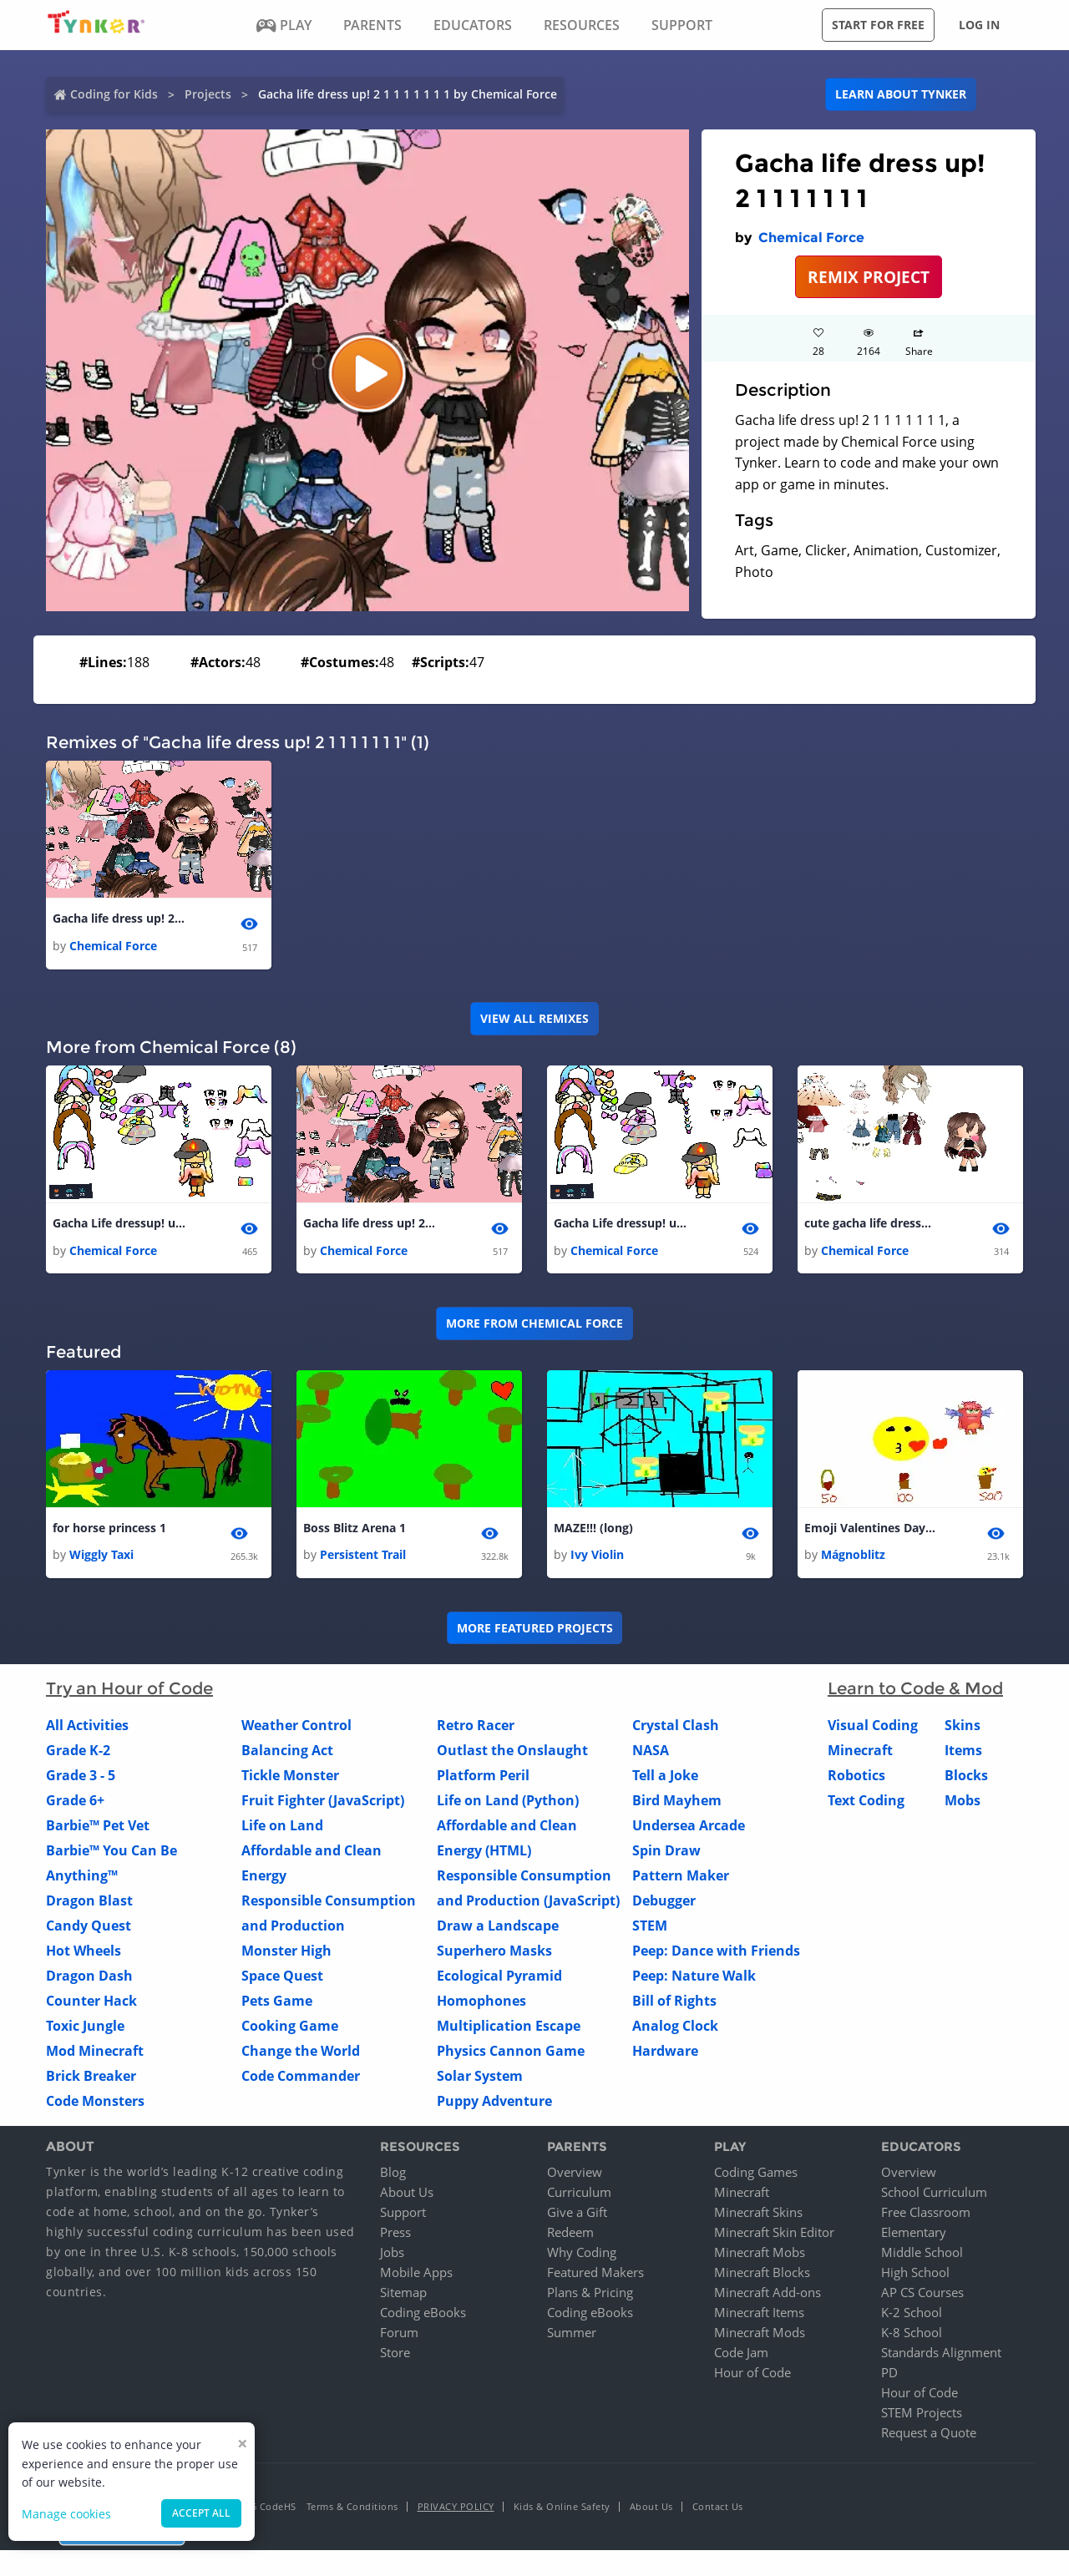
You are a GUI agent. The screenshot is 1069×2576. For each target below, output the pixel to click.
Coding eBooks (423, 2314)
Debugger (664, 1903)
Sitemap (403, 2294)
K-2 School (911, 2314)
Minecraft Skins (758, 2214)
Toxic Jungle (85, 2028)
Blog (393, 2174)
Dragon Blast (89, 1903)
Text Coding (866, 1803)
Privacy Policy (456, 2509)
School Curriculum (934, 2194)
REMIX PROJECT (869, 276)
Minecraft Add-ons (767, 2294)
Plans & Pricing (590, 2294)
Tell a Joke (665, 1778)
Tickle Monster (290, 1778)
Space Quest (282, 1978)
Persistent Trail (363, 1557)
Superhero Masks (494, 1953)
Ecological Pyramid (499, 1978)
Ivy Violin (597, 1557)
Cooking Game (289, 2028)
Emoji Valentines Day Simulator (871, 1530)
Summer (571, 2334)
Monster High (286, 1953)
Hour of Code (752, 2374)
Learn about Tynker (900, 94)
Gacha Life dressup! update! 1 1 (119, 1224)
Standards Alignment (941, 2354)
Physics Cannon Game (511, 2053)
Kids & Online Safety (562, 2509)
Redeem (570, 2234)
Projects (208, 94)
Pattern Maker (680, 1878)
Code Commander (300, 2078)
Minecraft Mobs (759, 2254)
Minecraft (860, 1752)
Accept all (201, 2513)
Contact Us (717, 2509)
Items (963, 1752)
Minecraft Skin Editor (774, 2234)
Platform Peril (483, 1778)
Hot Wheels (83, 1953)
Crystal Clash (675, 1727)
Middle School (922, 2254)
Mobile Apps (416, 2274)
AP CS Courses (922, 2294)
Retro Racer (475, 1727)
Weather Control (296, 1727)
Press (395, 2234)
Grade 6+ (75, 1803)
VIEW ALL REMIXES (534, 1019)
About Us (406, 2194)
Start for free (878, 25)
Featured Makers (595, 2274)
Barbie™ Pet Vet (97, 1828)
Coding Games (756, 2174)
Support (403, 2214)
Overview (574, 2174)
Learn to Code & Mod (915, 1691)
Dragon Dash (89, 1978)
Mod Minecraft (95, 2053)
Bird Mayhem (677, 1803)
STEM (649, 1928)
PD (889, 2374)
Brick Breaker (91, 2078)
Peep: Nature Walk (694, 1978)
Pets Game (276, 2003)
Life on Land (282, 1828)
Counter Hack (91, 2003)
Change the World (300, 2053)
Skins (962, 1727)
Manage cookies (66, 2514)
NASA (650, 1752)
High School (915, 2274)
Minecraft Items (759, 2314)
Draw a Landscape (498, 1928)
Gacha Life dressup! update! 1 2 (620, 1224)
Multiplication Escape (508, 2028)
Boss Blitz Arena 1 (354, 1530)
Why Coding (581, 2254)
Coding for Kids (114, 94)
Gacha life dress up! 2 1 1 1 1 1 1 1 (119, 919)
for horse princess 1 (109, 1530)
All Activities (87, 1727)
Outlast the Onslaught (512, 1752)
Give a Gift (577, 2214)
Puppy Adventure (494, 2103)
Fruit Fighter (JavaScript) (322, 1803)
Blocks (966, 1778)
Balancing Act (287, 1752)
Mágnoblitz (853, 1557)
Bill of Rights (674, 2003)
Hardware (665, 2053)
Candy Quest (88, 1928)
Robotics (856, 1778)
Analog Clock (675, 2028)
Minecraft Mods (759, 2334)
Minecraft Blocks (762, 2274)
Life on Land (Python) (508, 1803)
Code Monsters (95, 2103)
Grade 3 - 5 (80, 1778)
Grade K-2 (78, 1752)
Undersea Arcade (688, 1828)
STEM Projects (921, 2414)
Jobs (392, 2254)
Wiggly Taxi (101, 1557)
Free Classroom (925, 2214)
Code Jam (741, 2354)
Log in (979, 25)
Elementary (913, 2234)
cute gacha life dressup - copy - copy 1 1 (871, 1224)
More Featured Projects (535, 1629)
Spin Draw (666, 1853)
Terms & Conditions (352, 2509)
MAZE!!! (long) (593, 1530)
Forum (399, 2334)
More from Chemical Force (534, 1325)
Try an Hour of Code (129, 1691)
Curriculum (579, 2194)
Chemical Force (811, 237)
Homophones (481, 2003)
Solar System (480, 2078)
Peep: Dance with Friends (716, 1953)
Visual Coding (873, 1727)
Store (395, 2354)
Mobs (962, 1803)
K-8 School (911, 2334)
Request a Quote (928, 2435)
